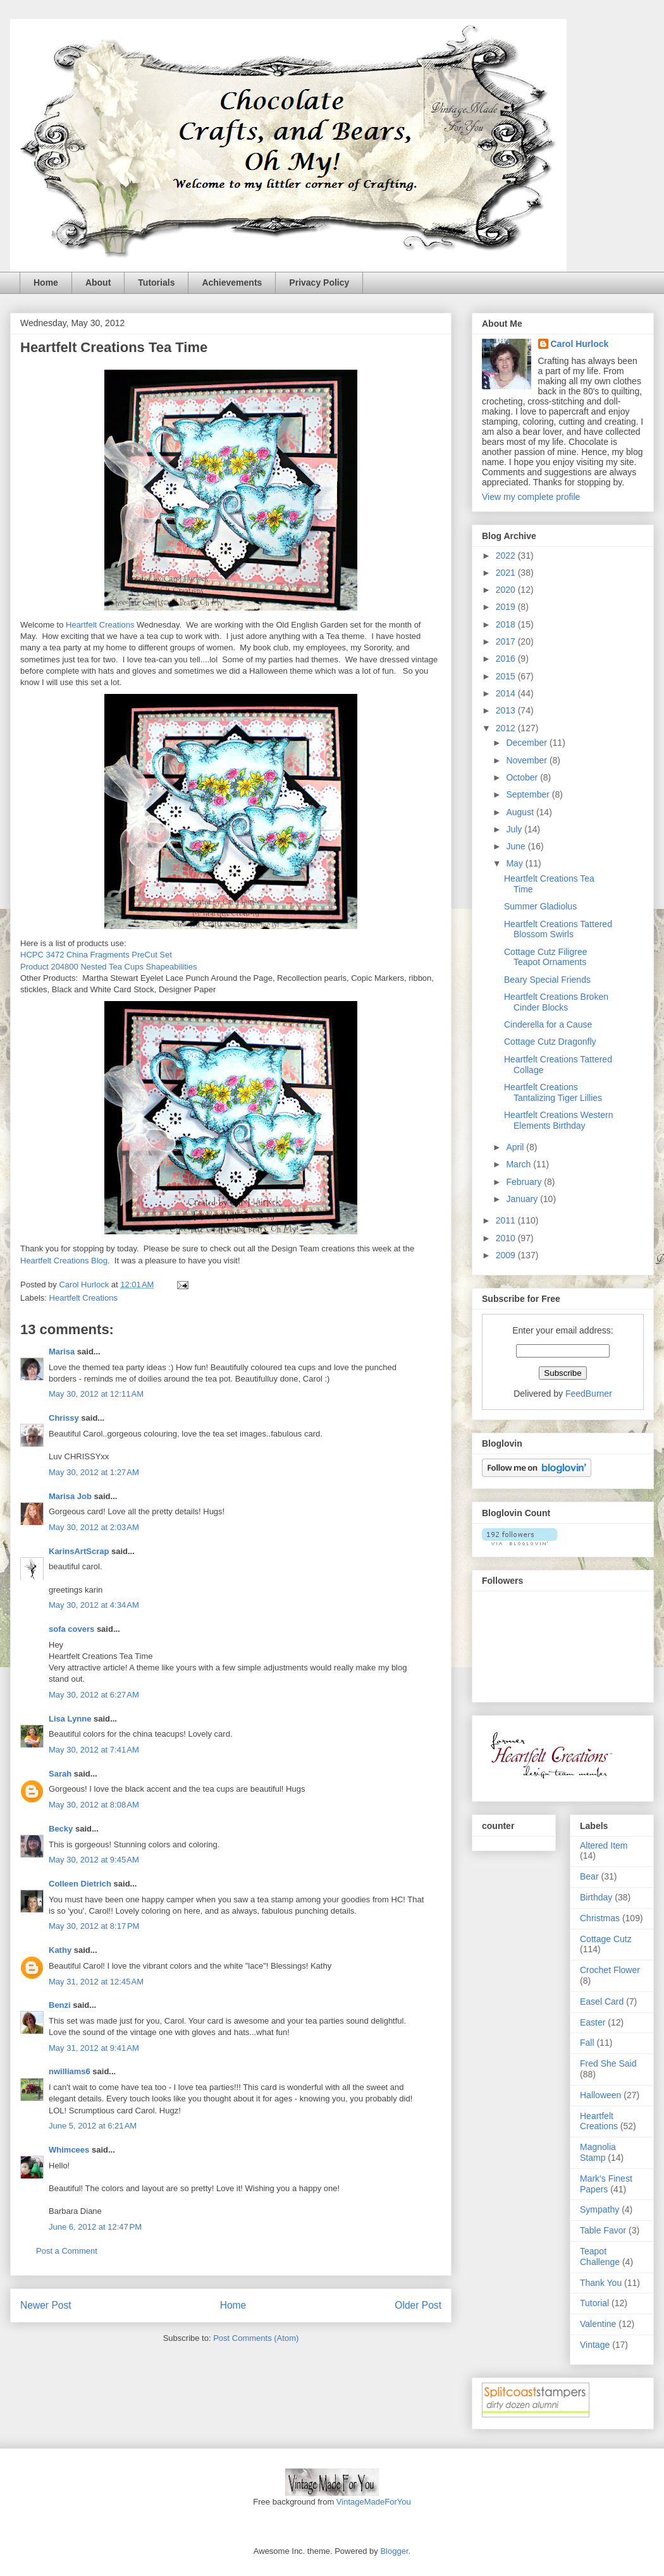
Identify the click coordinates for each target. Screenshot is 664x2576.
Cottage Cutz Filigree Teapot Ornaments (545, 957)
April (516, 1147)
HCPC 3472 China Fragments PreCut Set (96, 954)
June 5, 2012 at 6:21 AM (93, 2125)
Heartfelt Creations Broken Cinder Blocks (556, 1002)
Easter (592, 2022)
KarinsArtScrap (79, 1551)
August (521, 812)
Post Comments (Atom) (255, 2338)
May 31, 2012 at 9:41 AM (94, 2048)
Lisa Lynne (70, 1718)
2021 (507, 573)
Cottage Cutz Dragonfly (550, 1041)
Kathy (60, 1950)
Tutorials (156, 282)
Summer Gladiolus (540, 906)
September (528, 794)
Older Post (418, 2305)
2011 (507, 1220)
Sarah (60, 1773)
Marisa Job (70, 1496)
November (527, 760)
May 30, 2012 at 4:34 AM (94, 1605)
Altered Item (603, 1845)
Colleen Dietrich (80, 1883)
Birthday (596, 1897)
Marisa (62, 1351)
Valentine (598, 2324)
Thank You (601, 2283)
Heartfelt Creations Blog (64, 1260)
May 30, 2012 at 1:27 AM (94, 1472)
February (525, 1182)
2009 (507, 1255)
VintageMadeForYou (372, 2501)
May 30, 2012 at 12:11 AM (96, 1394)
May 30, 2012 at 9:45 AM (94, 1859)
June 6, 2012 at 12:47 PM (95, 2227)
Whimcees (69, 2149)
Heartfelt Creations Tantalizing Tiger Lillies (553, 1092)
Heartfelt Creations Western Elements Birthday (558, 1120)
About (98, 282)
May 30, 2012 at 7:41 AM (94, 1749)
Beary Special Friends (547, 980)
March (519, 1164)
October (523, 777)
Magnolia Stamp (598, 2152)
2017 (507, 641)
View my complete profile (531, 497)
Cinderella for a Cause (548, 1024)
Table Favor (603, 2230)
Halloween (600, 2095)
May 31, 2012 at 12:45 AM (96, 1981)
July (515, 829)
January (523, 1199)
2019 (507, 607)
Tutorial (594, 2303)
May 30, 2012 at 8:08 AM (94, 1804)
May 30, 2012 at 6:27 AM (94, 1694)
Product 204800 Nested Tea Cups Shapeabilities (108, 966)
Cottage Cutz (606, 1939)
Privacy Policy (319, 282)
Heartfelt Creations (100, 624)
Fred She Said (608, 2063)
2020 (507, 590)
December (527, 743)
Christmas (600, 1918)
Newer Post (45, 2305)
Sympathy (599, 2209)
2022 (507, 555)
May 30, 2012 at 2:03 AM (94, 1527)
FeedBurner (588, 1393)
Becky (61, 1828)
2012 (507, 728)
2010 (507, 1238)
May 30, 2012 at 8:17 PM (94, 1926)
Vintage (595, 2345)
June (516, 846)
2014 (507, 693)
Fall (587, 2043)
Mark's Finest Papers (606, 2183)
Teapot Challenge (600, 2256)
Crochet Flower (610, 1970)
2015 (507, 676)
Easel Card (602, 2001)
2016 (507, 658)
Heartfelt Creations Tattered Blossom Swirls (558, 929)
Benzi (60, 2005)
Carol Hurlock (580, 344)
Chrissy (64, 1418)
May (515, 863)
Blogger (394, 2551)
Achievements (232, 282)
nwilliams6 (69, 2071)
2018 (507, 624)
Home (46, 282)
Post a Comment (66, 2251)
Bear (589, 1876)
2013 (507, 710)
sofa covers (71, 1629)
